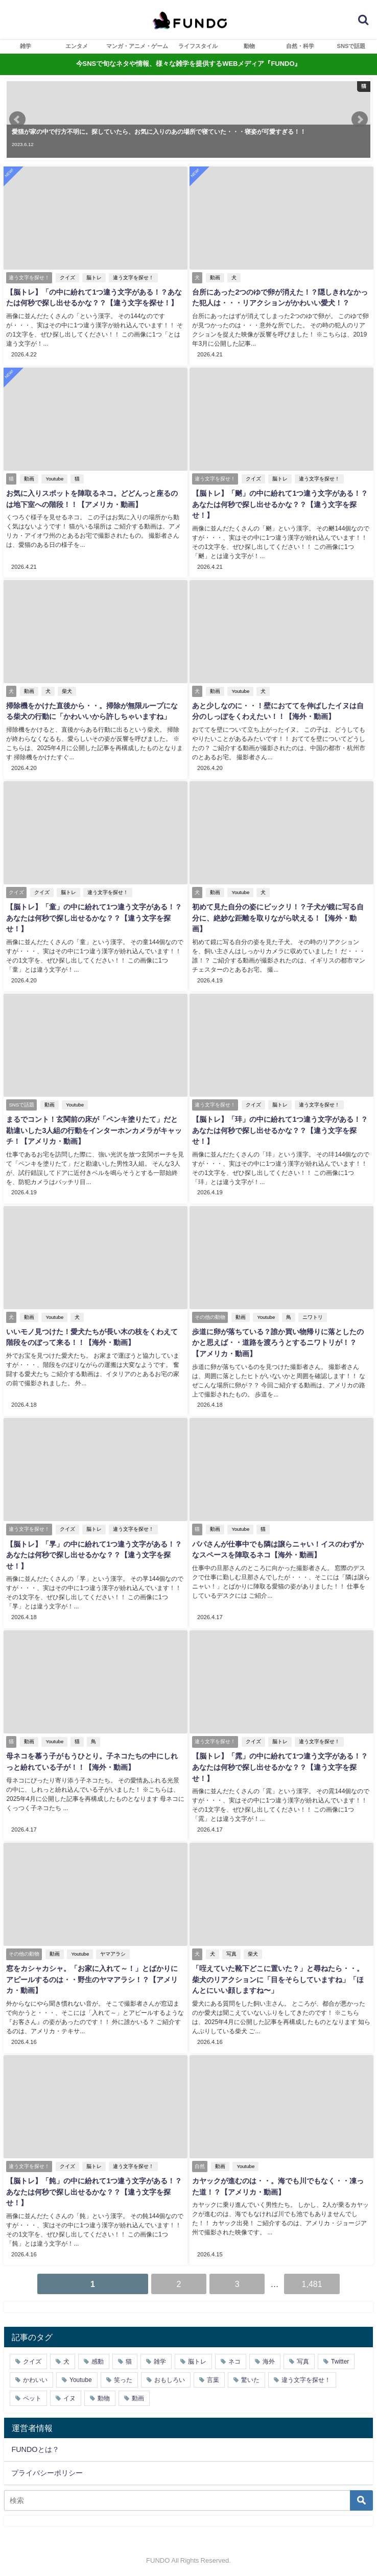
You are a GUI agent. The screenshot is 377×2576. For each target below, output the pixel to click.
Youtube (54, 478)
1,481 (312, 2282)
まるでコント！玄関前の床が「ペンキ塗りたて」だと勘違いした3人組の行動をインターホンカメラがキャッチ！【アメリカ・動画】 (95, 1129)
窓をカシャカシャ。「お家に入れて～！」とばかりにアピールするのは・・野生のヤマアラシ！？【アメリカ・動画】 (95, 1977)
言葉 (213, 2378)
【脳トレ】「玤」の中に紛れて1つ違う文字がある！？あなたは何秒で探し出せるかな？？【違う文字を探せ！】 (280, 1129)
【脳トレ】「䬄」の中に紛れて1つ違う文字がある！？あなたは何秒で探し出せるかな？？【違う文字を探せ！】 (280, 504)
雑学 (25, 46)
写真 (231, 1952)
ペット (32, 2396)
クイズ (67, 277)
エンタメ (76, 46)
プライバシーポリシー (47, 2470)
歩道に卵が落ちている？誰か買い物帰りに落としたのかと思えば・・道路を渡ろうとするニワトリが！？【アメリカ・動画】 (281, 1341)
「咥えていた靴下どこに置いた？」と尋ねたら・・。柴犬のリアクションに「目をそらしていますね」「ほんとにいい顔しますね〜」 (281, 1977)
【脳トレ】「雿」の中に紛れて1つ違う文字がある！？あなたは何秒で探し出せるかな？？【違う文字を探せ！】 (280, 1765)
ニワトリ (312, 1316)
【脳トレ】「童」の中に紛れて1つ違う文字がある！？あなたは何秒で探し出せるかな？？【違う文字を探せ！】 (94, 917)
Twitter (340, 2359)
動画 (215, 277)
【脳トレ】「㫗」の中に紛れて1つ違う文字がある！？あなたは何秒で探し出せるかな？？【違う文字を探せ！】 (94, 1553)
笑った (123, 2378)
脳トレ (94, 277)
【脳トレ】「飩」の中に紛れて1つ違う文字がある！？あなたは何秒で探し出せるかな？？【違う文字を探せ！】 (94, 2189)
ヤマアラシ (113, 1952)
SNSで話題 (351, 46)
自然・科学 (300, 46)
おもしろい (169, 2378)
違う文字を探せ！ (133, 277)
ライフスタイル (198, 46)
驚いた (250, 2378)
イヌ (69, 2396)
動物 (249, 46)
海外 (269, 2359)
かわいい (35, 2378)
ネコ (234, 2359)
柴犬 (67, 690)
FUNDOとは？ (35, 2447)
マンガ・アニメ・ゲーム (137, 46)
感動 (97, 2359)
